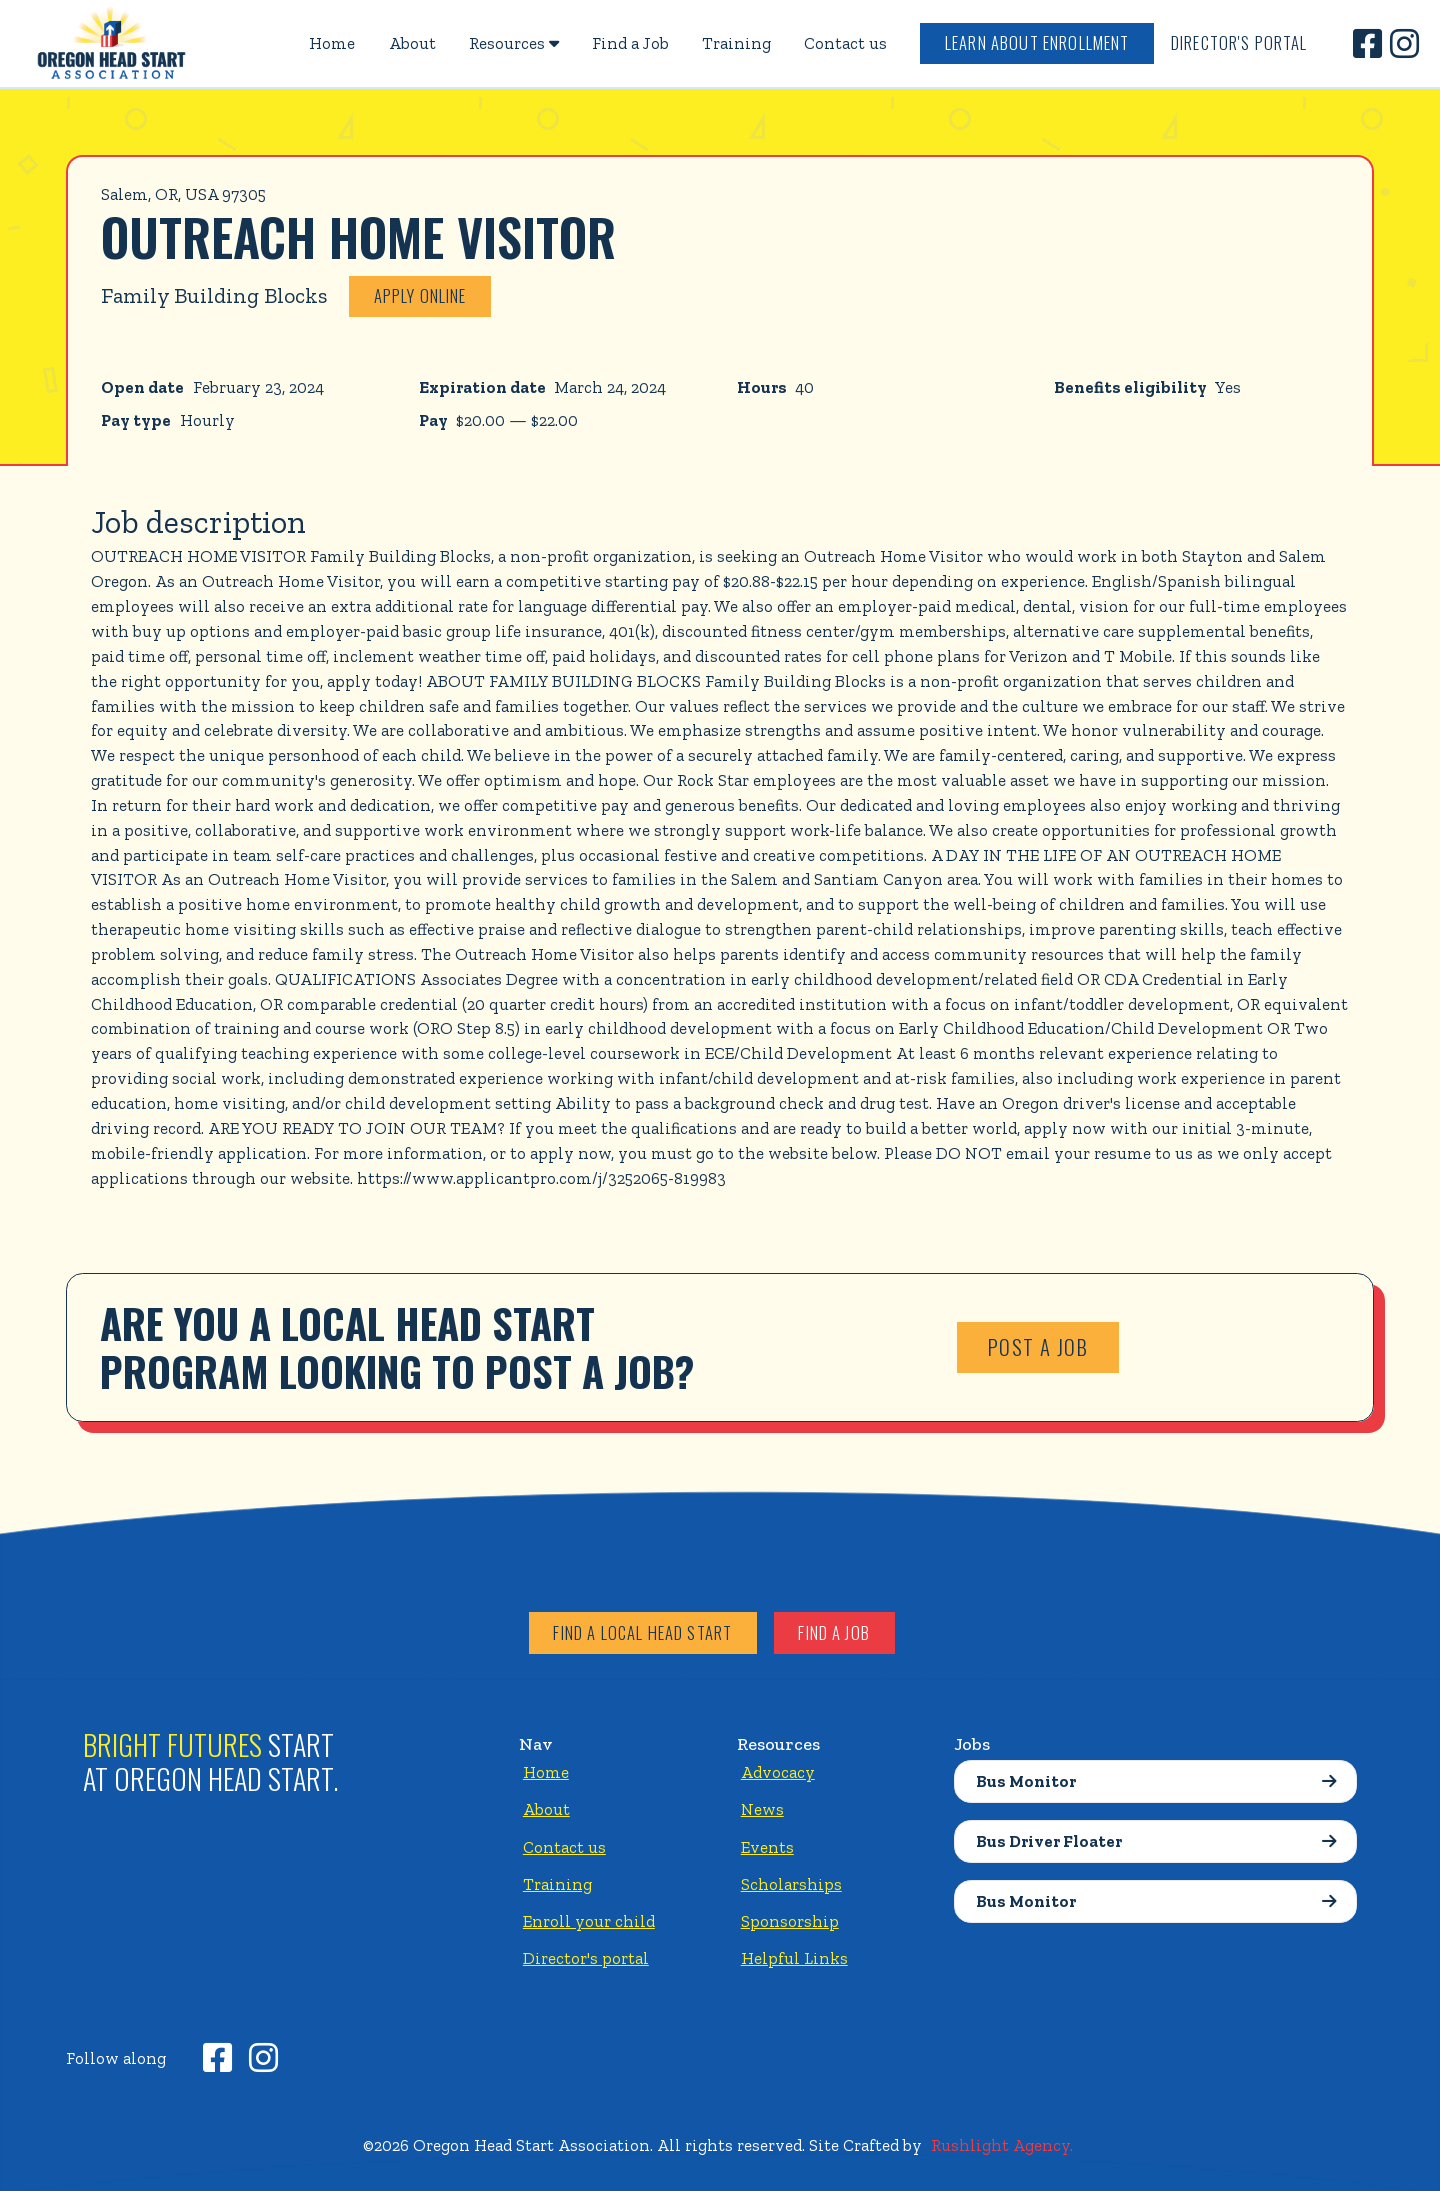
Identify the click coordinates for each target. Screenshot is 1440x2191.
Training (736, 43)
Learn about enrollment (1037, 42)
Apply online (420, 295)
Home (332, 43)
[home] (112, 43)
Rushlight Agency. (1002, 2145)
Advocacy (778, 1772)
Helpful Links (794, 1958)
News (762, 1809)
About (412, 43)
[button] (513, 43)
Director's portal (586, 1958)
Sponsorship (790, 1921)
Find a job (834, 1632)
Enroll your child (589, 1921)
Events (767, 1847)
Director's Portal (1239, 42)
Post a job (1038, 1346)
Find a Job (630, 43)
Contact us (845, 43)
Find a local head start (642, 1632)
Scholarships (791, 1884)
